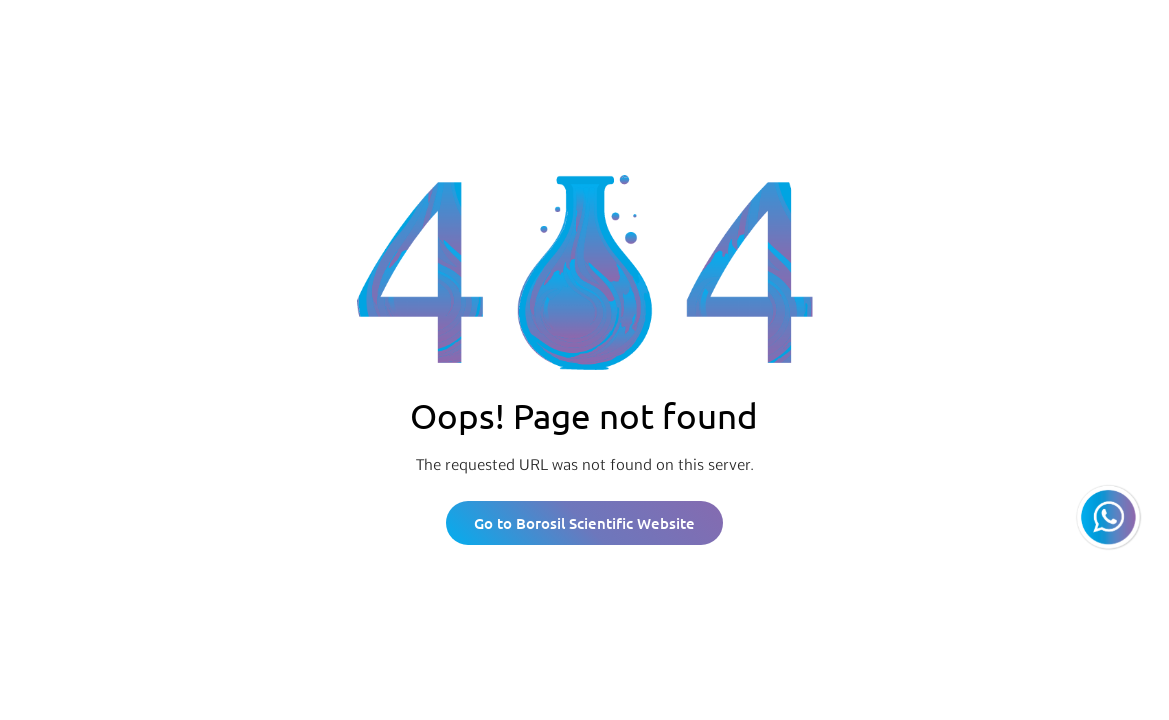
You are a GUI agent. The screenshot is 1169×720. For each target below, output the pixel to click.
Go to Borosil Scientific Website (584, 523)
